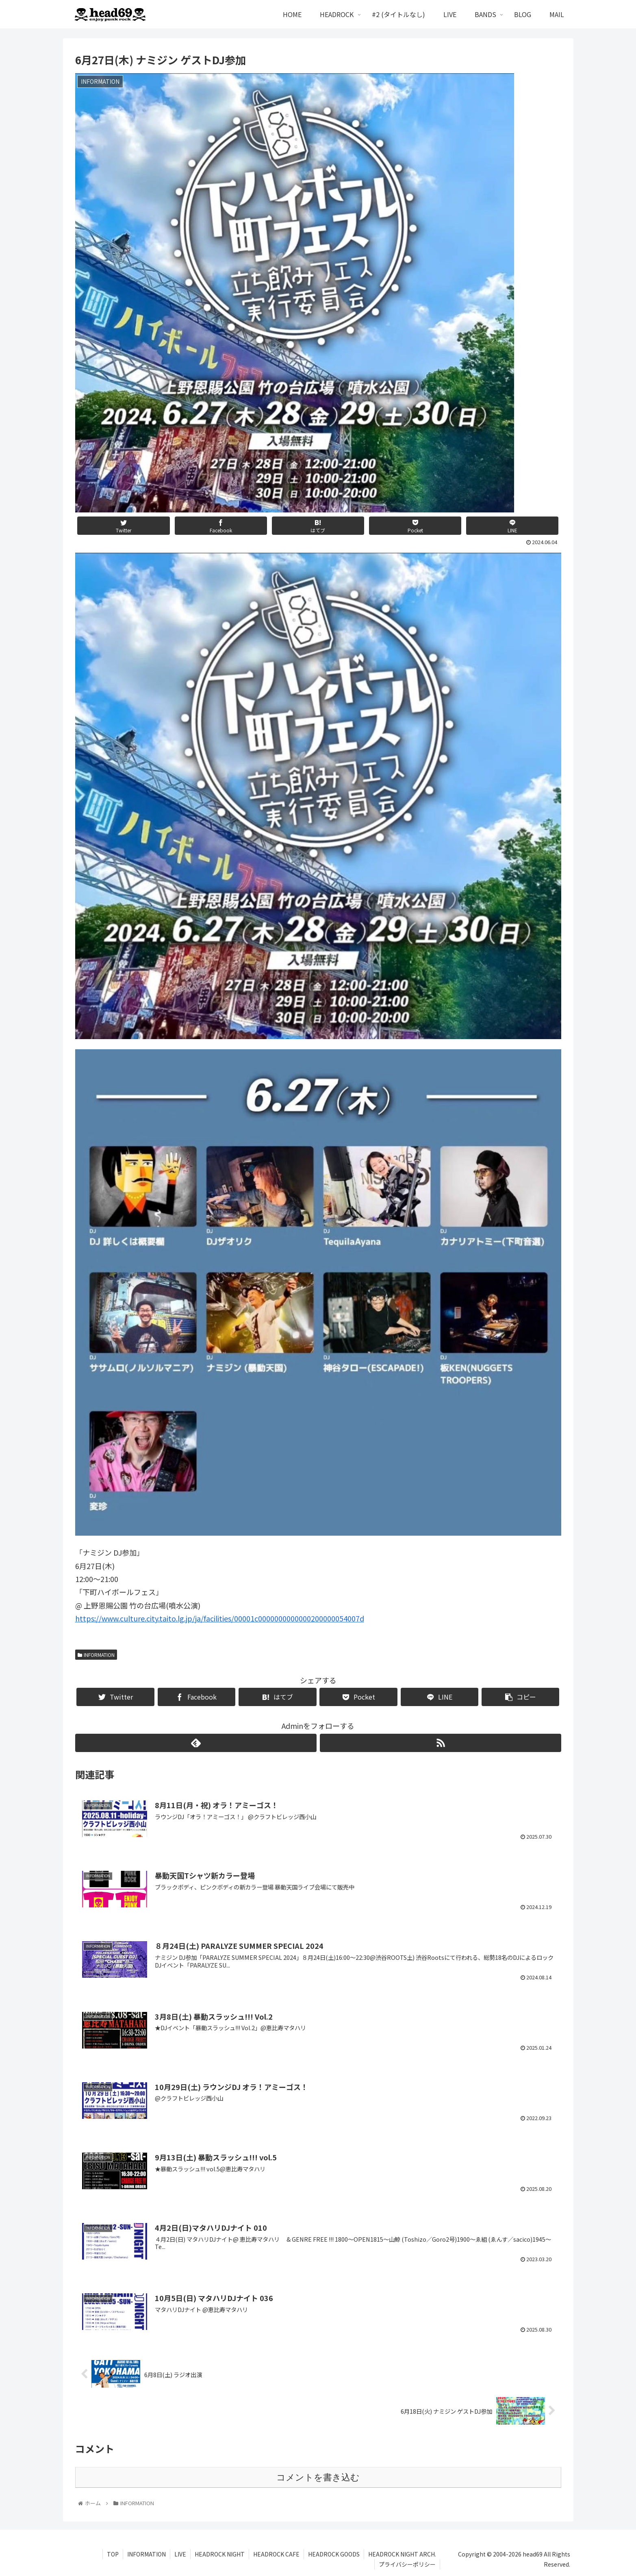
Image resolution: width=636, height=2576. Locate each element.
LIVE (180, 2554)
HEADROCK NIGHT (220, 2554)
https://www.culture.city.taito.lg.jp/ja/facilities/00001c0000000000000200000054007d (219, 1618)
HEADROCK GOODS (334, 2554)
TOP (113, 2554)
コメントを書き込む (318, 2477)
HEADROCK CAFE (276, 2554)
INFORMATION (96, 1654)
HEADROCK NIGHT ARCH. (402, 2554)
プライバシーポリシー (407, 2564)
